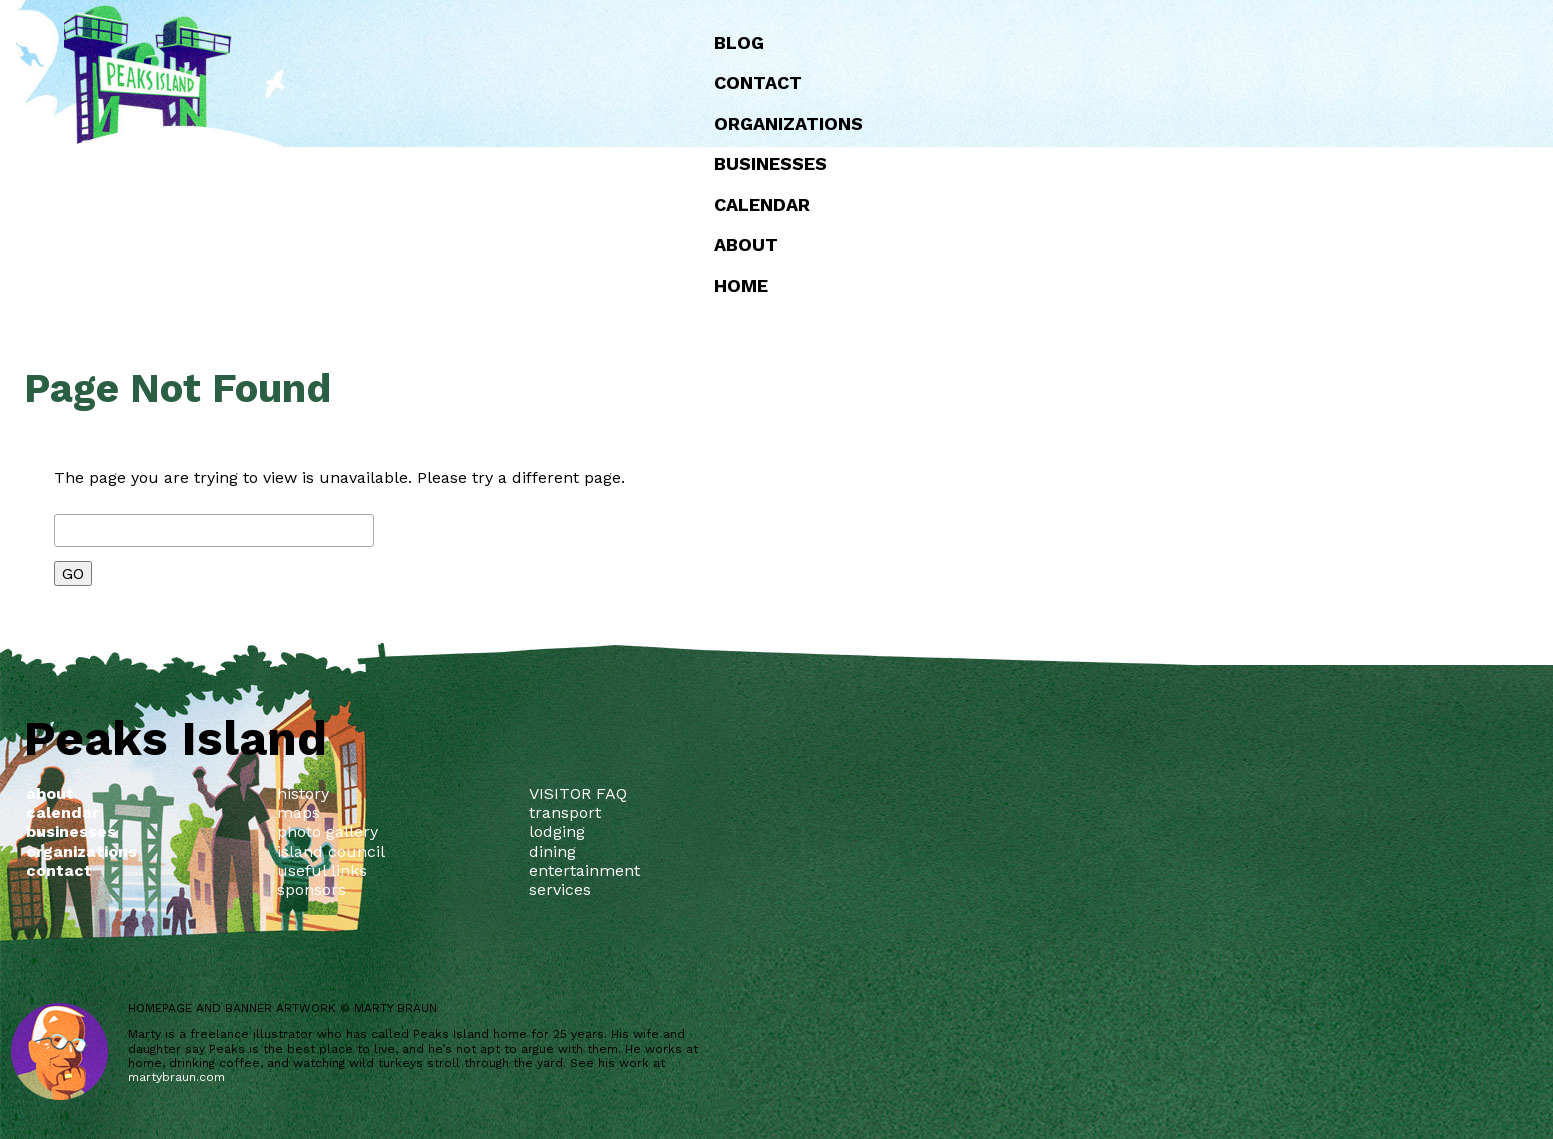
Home (741, 285)
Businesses (770, 163)
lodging (557, 831)
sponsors (311, 889)
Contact (758, 82)
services (560, 889)
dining (552, 851)
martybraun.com (176, 1077)
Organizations (788, 123)
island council (331, 851)
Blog (739, 42)
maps (298, 812)
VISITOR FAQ (578, 793)
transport (565, 812)
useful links (322, 870)
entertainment (584, 870)
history (303, 793)
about (746, 244)
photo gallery (327, 831)
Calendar (762, 204)
